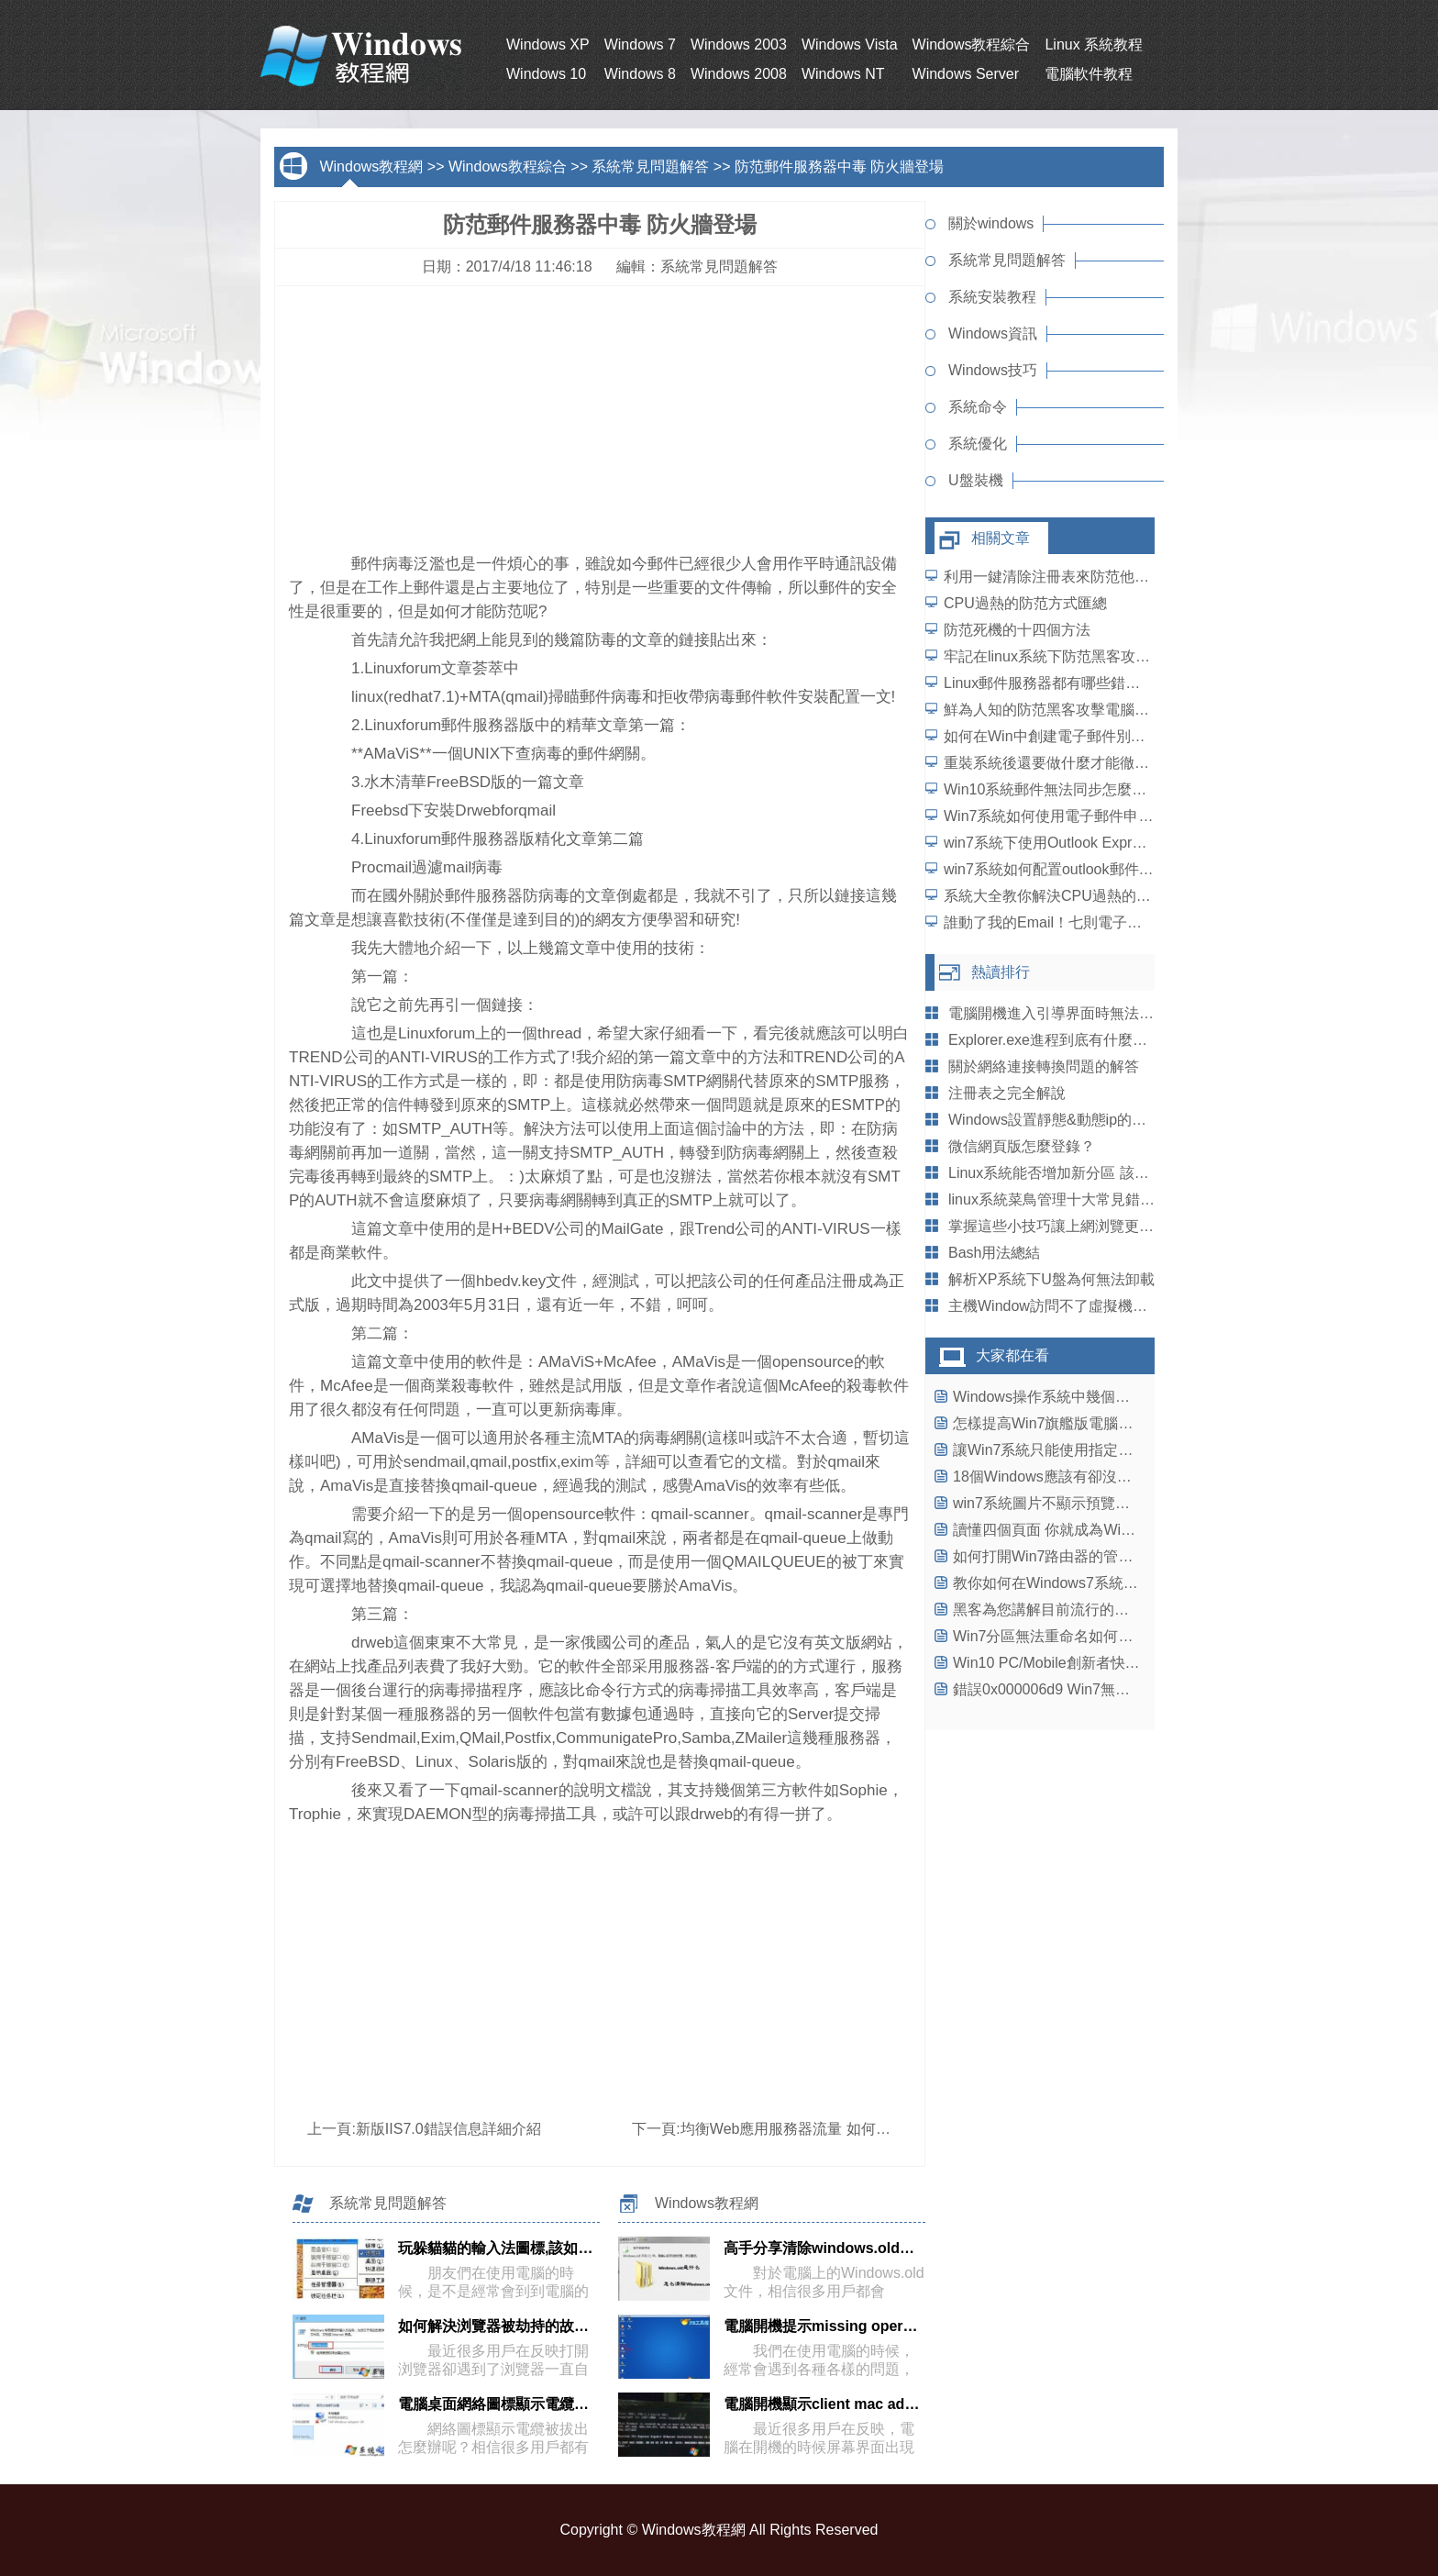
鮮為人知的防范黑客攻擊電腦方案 (1054, 709)
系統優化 (977, 443)
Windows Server (966, 74)
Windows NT (843, 74)
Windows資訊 (992, 333)
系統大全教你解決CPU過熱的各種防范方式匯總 (1099, 896)
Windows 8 (640, 74)
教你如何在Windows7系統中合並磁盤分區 (1089, 1583)
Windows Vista (850, 44)
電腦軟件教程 (1089, 74)
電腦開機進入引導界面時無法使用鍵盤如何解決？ (1109, 1013)
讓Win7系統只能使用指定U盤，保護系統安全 (1099, 1450)
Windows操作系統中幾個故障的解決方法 (1085, 1397)
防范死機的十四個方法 (1017, 630)
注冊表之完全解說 (1007, 1093)
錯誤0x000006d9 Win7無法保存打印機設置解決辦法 (1122, 1689)
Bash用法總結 (994, 1252)
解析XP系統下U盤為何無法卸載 (1051, 1279)
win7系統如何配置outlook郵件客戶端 (1063, 869)
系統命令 (977, 407)
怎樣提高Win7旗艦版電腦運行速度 (1065, 1423)
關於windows (991, 223)
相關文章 (1000, 538)
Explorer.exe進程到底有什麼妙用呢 (1062, 1040)
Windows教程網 (371, 166)
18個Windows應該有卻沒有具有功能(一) (1083, 1476)
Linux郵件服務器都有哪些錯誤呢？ (1056, 683)
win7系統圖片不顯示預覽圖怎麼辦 (1063, 1503)
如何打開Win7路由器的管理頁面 (1057, 1556)
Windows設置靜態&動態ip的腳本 (1054, 1119)
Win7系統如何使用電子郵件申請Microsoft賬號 (1093, 816)
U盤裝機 (975, 480)
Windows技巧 (992, 370)
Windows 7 (640, 44)
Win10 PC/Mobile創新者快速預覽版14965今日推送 (1118, 1663)
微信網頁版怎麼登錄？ (1021, 1146)
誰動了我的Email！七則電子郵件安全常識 (1079, 922)
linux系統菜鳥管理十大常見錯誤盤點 (1066, 1199)
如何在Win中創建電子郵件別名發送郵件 (1074, 736)
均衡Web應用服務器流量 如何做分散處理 (814, 2129)
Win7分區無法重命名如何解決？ (1057, 1636)
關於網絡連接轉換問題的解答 (1043, 1066)
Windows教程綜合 (972, 44)
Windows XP (548, 44)
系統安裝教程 (992, 297)
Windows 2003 (739, 44)
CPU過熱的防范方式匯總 (1025, 603)
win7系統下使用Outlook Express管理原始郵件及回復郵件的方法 (1152, 842)
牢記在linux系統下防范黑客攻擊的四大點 (1076, 656)
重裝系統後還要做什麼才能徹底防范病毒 (1076, 763)
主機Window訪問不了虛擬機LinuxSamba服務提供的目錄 (1132, 1306)
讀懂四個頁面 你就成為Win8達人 (1060, 1530)
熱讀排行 (1000, 972)
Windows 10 (546, 74)
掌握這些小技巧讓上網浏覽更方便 (1058, 1226)
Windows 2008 (739, 74)
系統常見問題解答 (650, 166)
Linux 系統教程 (1094, 44)
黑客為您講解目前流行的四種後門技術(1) (1087, 1609)
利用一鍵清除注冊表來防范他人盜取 (1061, 576)
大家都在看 (1012, 1355)
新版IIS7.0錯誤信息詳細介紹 (448, 2129)
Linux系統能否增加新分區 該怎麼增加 (1070, 1173)
